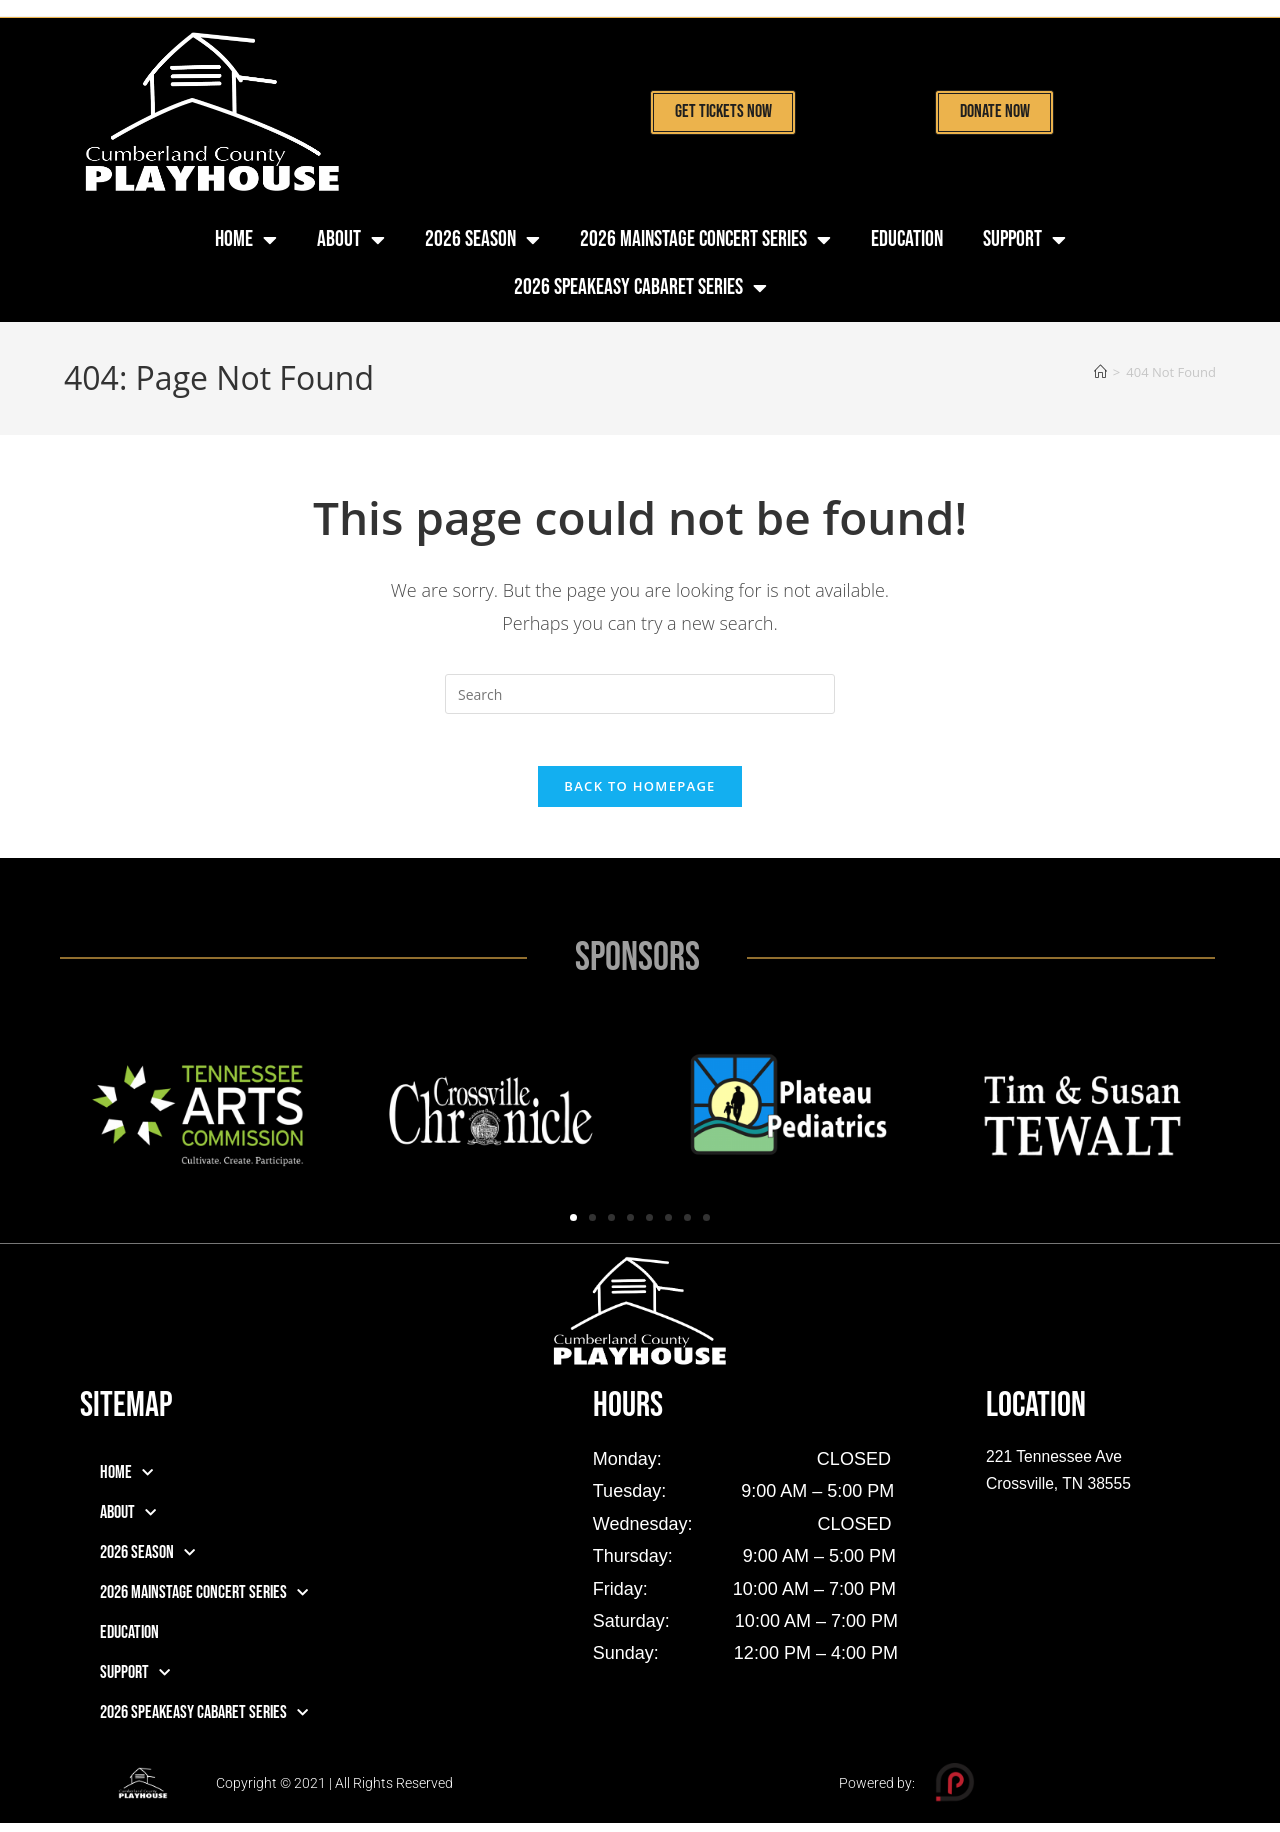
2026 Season (482, 240)
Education (907, 239)
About (351, 240)
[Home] (1100, 372)
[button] (573, 1226)
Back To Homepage (639, 795)
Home (246, 240)
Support (1024, 240)
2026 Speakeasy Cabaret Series (640, 288)
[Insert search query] (640, 694)
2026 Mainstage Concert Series (705, 240)
